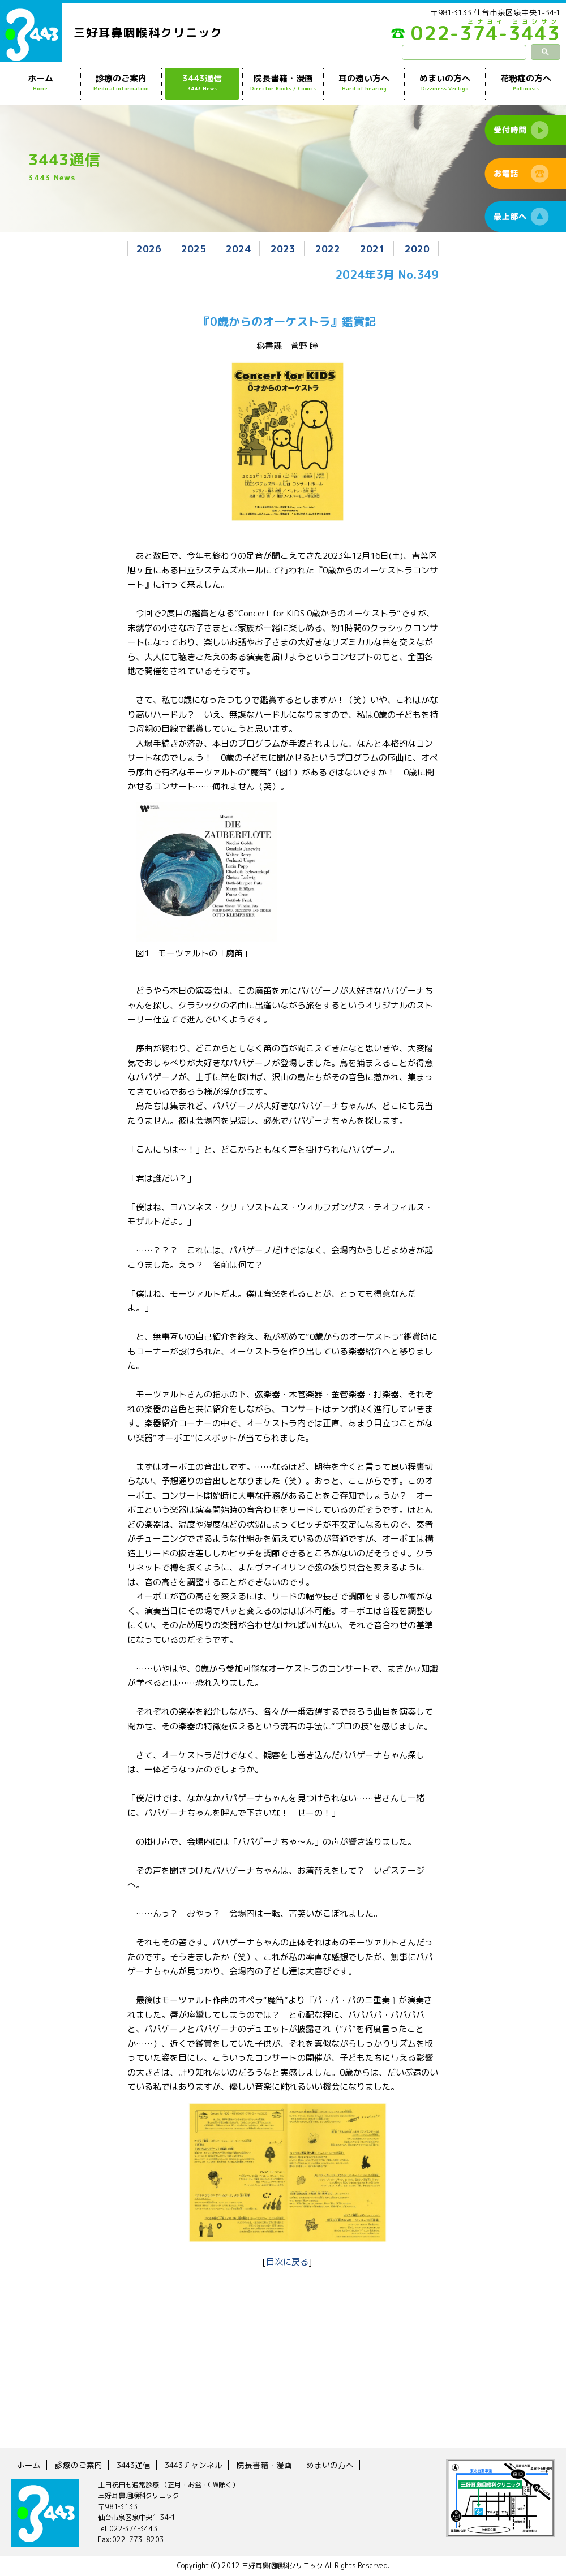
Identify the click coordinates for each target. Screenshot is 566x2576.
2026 (148, 248)
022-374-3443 (475, 36)
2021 (372, 248)
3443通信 (202, 83)
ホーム (40, 83)
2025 (193, 248)
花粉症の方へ (526, 83)
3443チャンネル (193, 2465)
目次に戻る (287, 2262)
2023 (283, 248)
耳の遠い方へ (364, 83)
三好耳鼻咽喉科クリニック (148, 32)
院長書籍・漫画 (283, 83)
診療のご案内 (121, 83)
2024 (238, 248)
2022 (327, 248)
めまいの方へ (445, 83)
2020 (417, 248)
